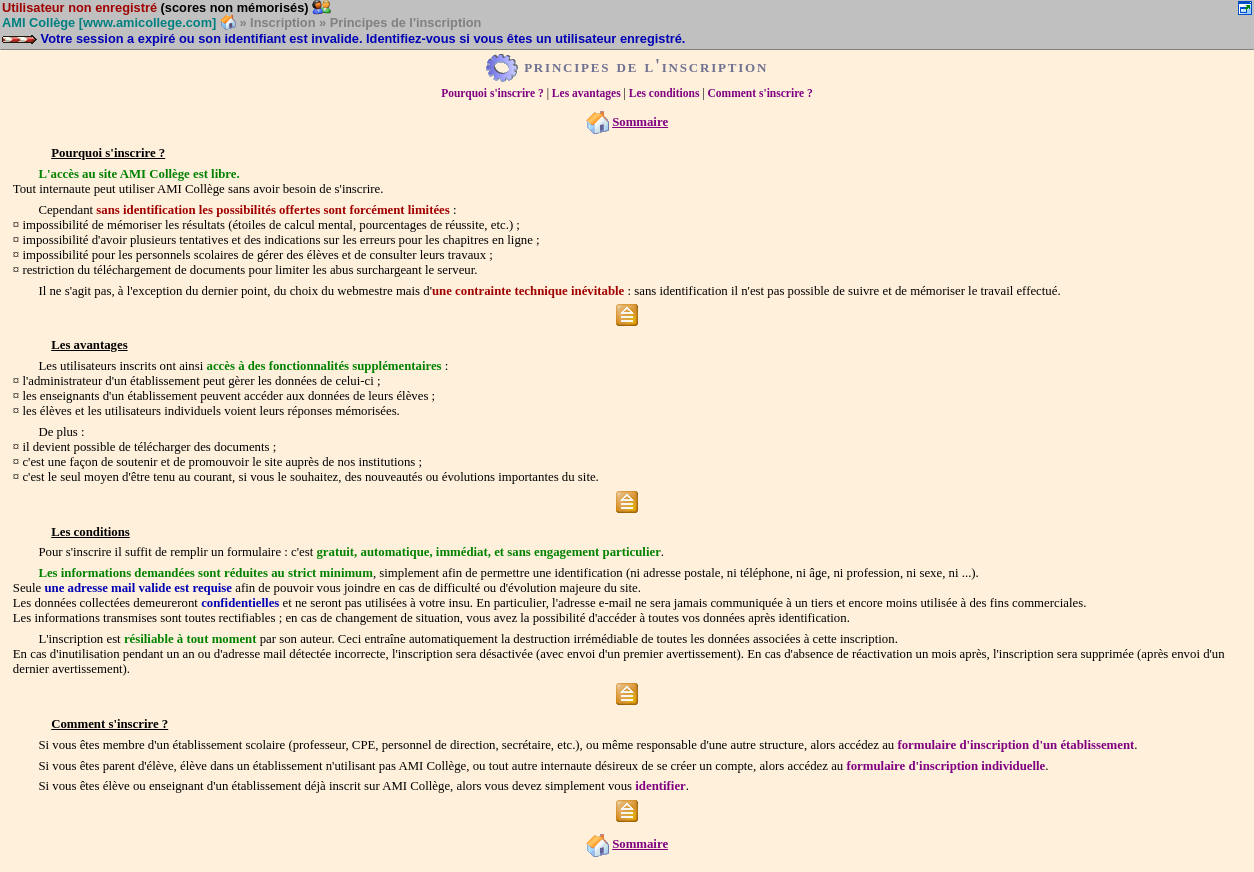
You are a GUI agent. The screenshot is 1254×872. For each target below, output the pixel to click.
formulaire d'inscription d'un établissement (1015, 745)
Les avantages (586, 93)
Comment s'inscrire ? (760, 93)
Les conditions (664, 93)
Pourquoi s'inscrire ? (492, 93)
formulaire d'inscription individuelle (945, 766)
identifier (660, 786)
